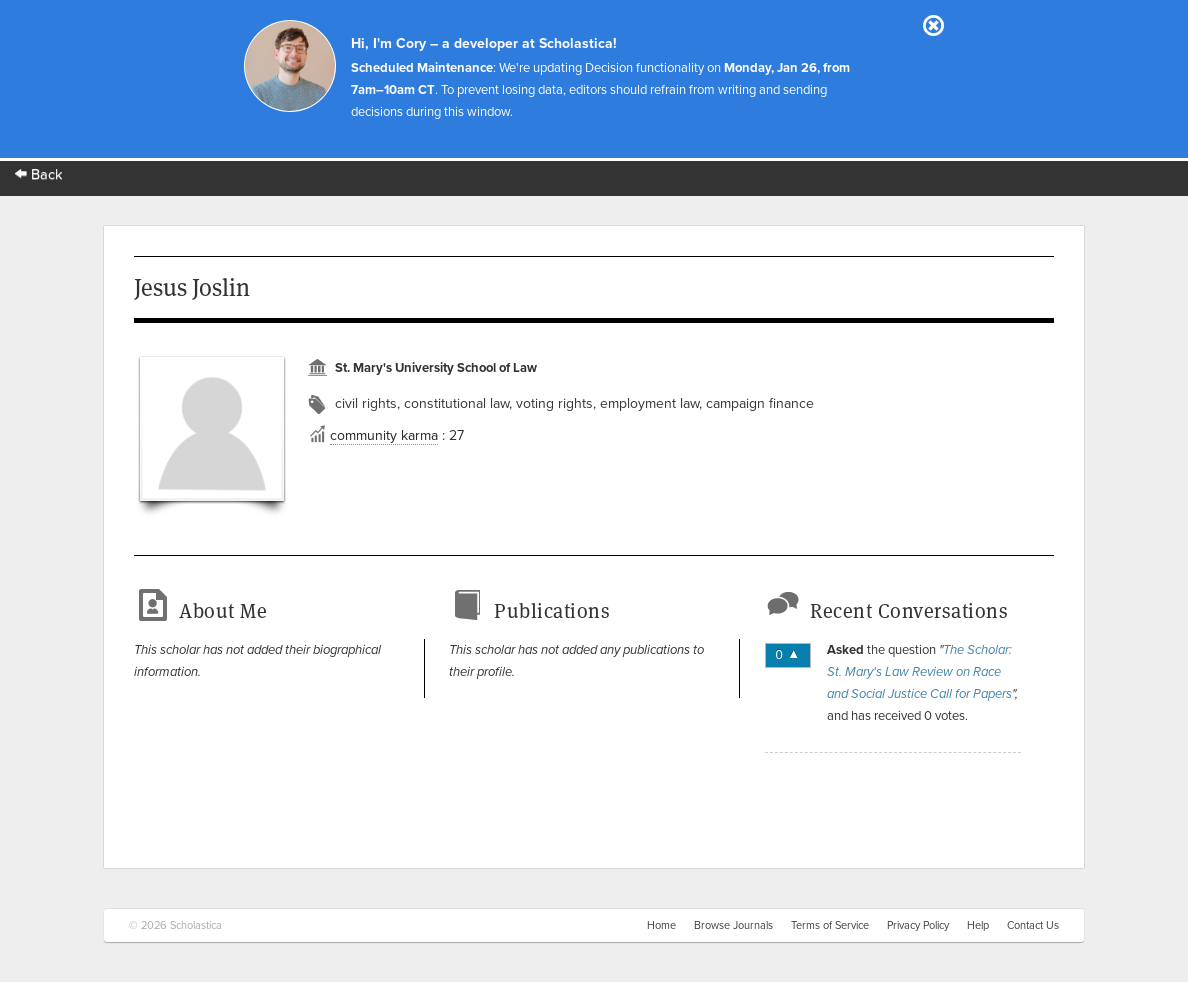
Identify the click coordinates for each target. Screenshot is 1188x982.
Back (39, 174)
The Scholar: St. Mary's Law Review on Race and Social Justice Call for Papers (919, 672)
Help (978, 925)
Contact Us (1033, 925)
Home (661, 925)
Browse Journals (733, 925)
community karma (384, 435)
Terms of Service (830, 925)
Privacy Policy (918, 925)
